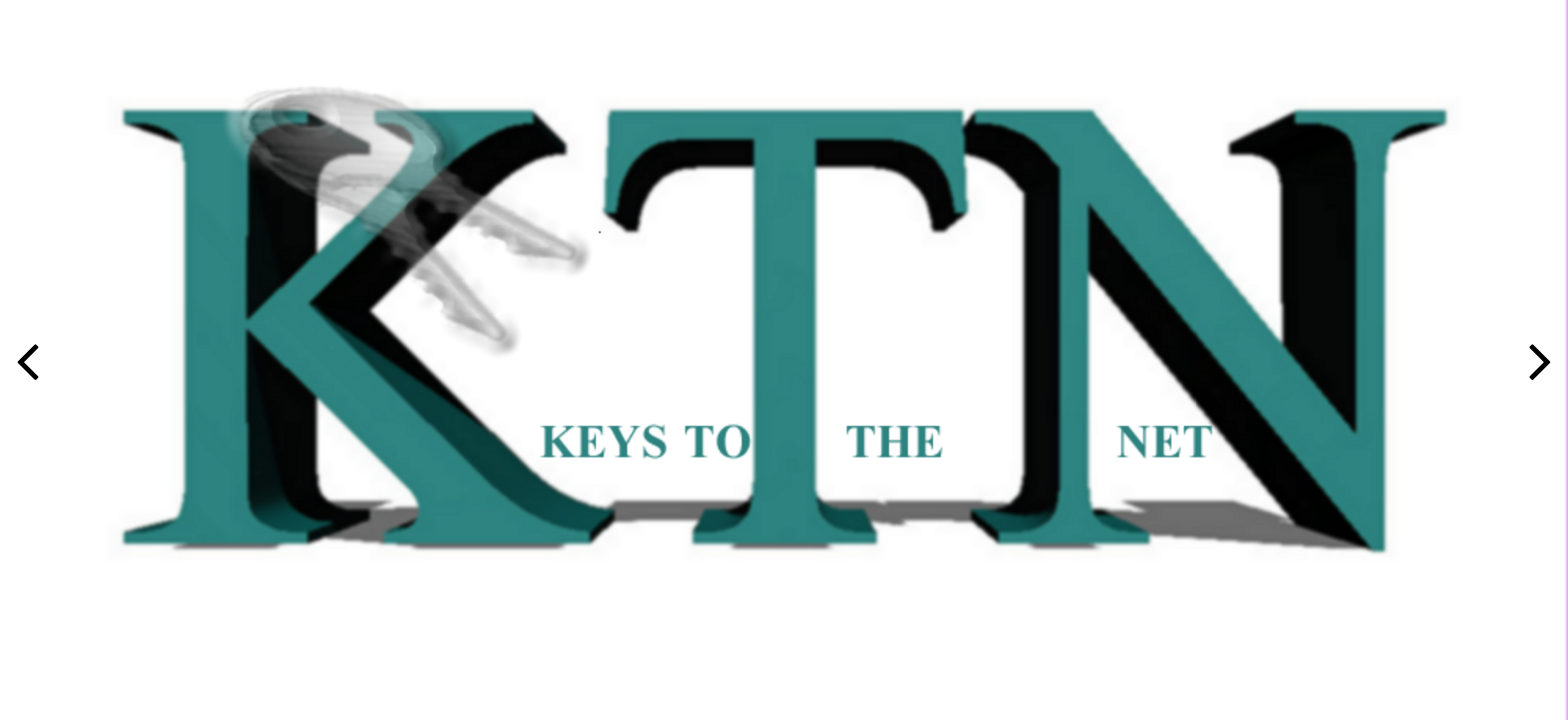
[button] (1540, 360)
